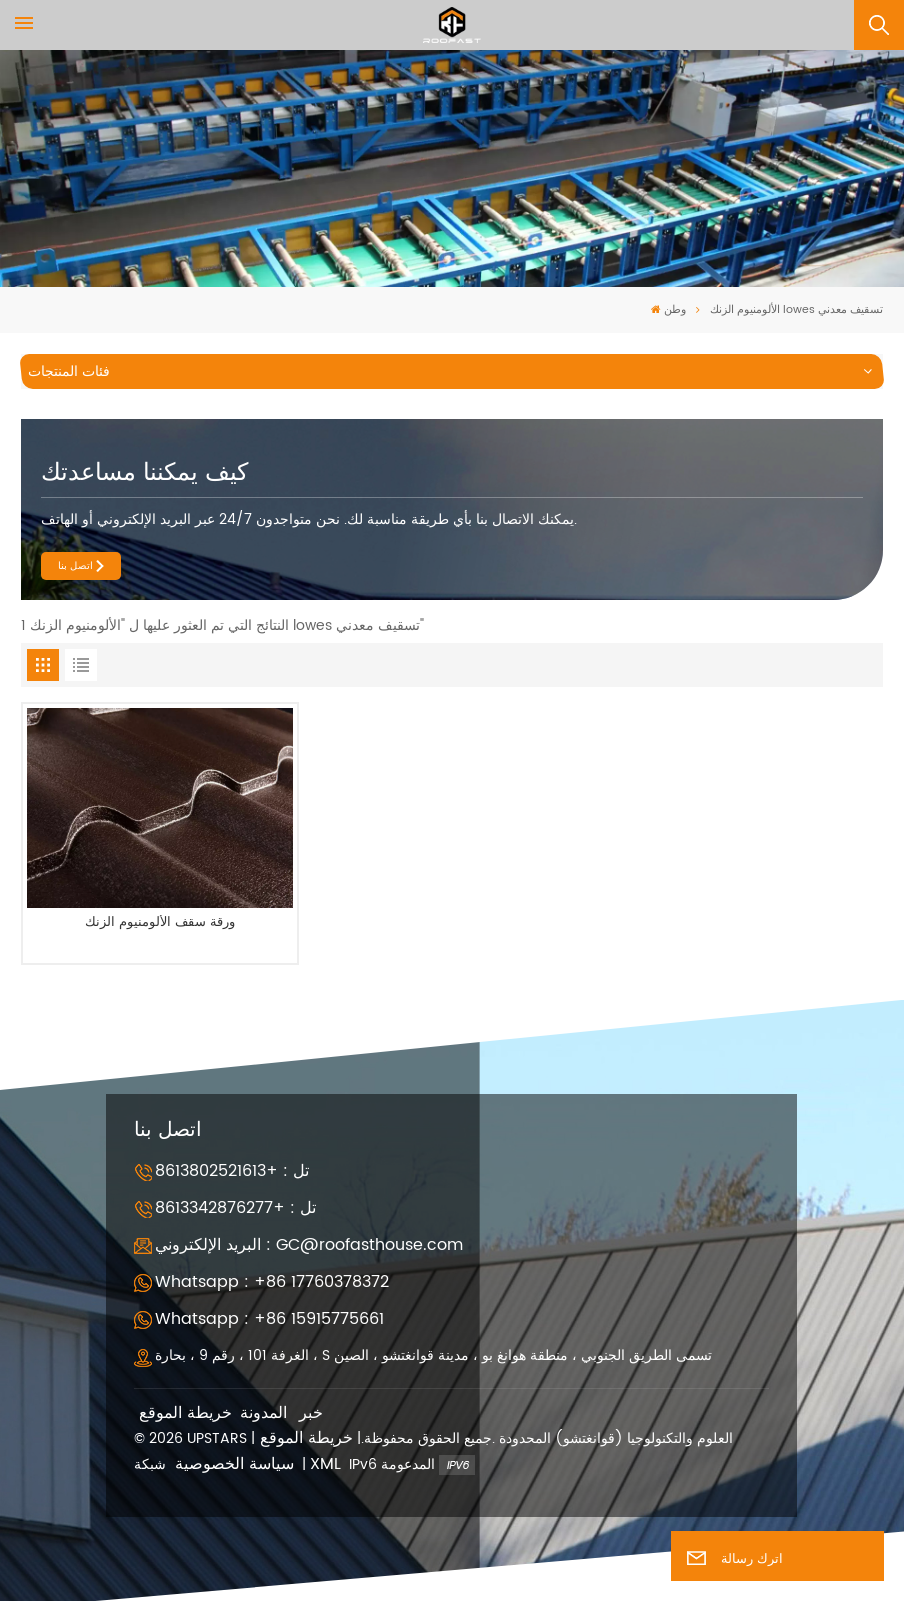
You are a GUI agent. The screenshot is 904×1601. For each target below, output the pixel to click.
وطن (668, 310)
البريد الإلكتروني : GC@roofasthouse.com (309, 1245)
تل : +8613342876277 (235, 1208)
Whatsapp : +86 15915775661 (269, 1319)
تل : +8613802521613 (232, 1171)
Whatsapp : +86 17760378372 (272, 1282)
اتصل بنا (75, 566)
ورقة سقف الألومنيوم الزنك (160, 924)
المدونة (263, 1413)
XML (325, 1464)
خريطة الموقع (185, 1413)
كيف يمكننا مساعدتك (144, 473)
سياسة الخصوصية (234, 1464)
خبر (311, 1413)
